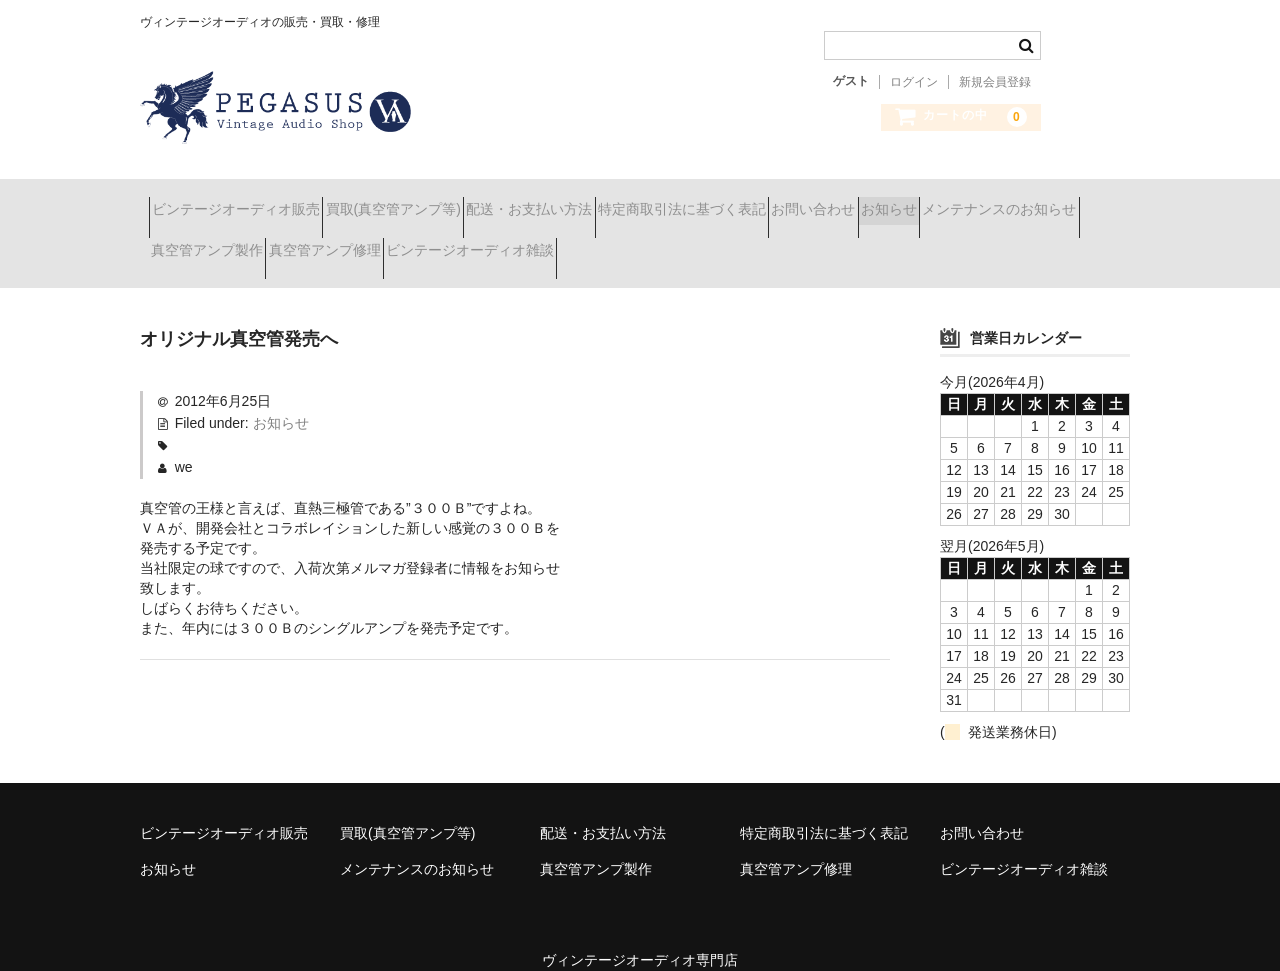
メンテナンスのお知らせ (237, 242)
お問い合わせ (964, 200)
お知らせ (1075, 200)
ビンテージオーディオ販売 (245, 200)
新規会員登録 (995, 82)
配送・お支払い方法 (609, 200)
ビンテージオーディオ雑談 (745, 242)
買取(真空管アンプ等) (437, 200)
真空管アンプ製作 (411, 242)
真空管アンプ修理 (564, 242)
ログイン (914, 82)
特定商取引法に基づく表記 (797, 200)
